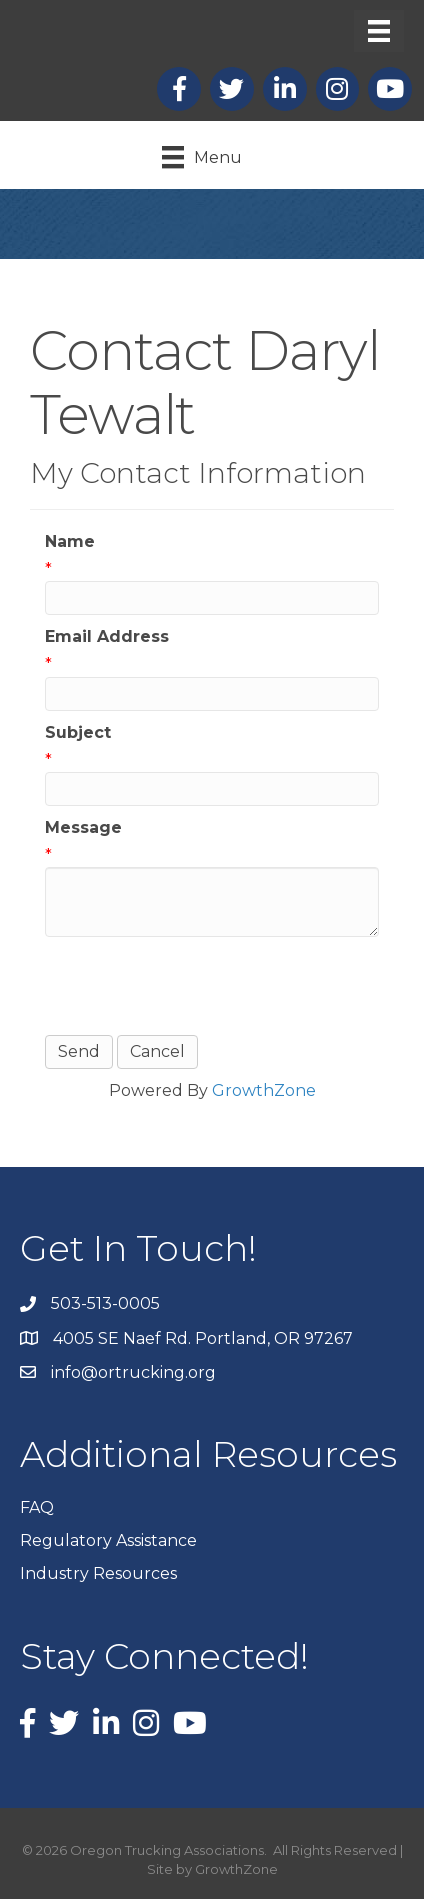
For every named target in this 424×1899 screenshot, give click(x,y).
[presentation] (197, 986)
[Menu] (379, 31)
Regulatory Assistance (108, 1540)
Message (83, 827)
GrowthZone (264, 1090)
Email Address (107, 636)
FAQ (37, 1507)
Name (70, 541)
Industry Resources (98, 1573)
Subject (78, 732)
